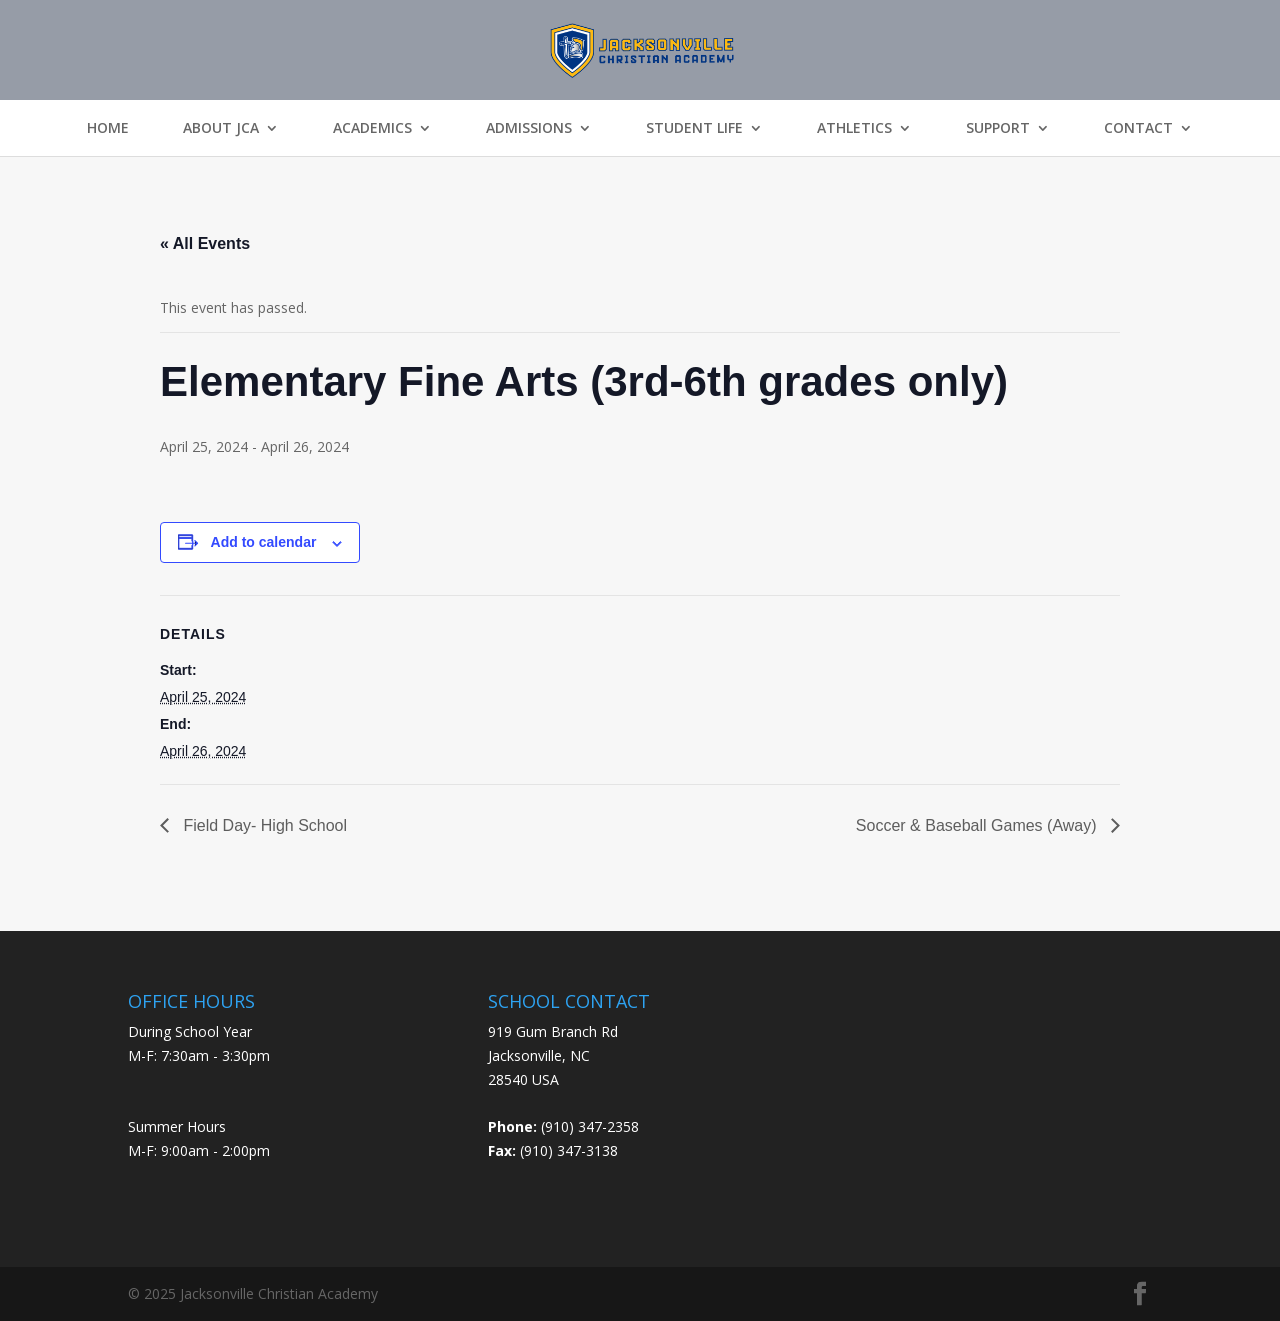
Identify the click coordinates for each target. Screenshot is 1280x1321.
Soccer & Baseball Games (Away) (978, 825)
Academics (372, 128)
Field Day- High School (263, 825)
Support (998, 128)
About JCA (221, 128)
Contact (1138, 128)
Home (108, 128)
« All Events (205, 243)
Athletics (854, 128)
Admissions (529, 128)
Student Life (694, 128)
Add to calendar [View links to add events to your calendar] (264, 542)
